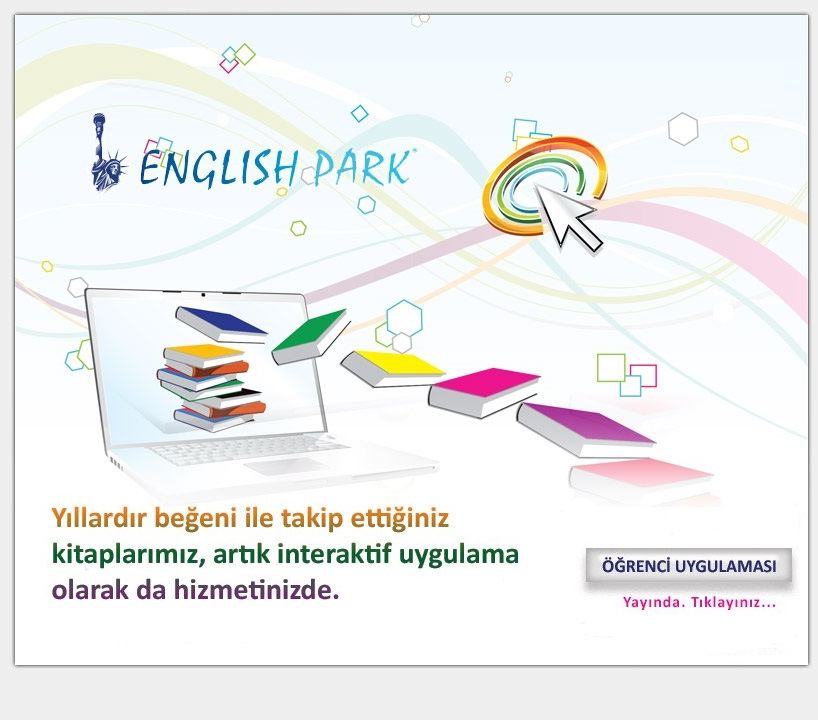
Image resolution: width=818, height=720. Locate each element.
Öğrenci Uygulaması (708, 623)
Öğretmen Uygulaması (708, 543)
